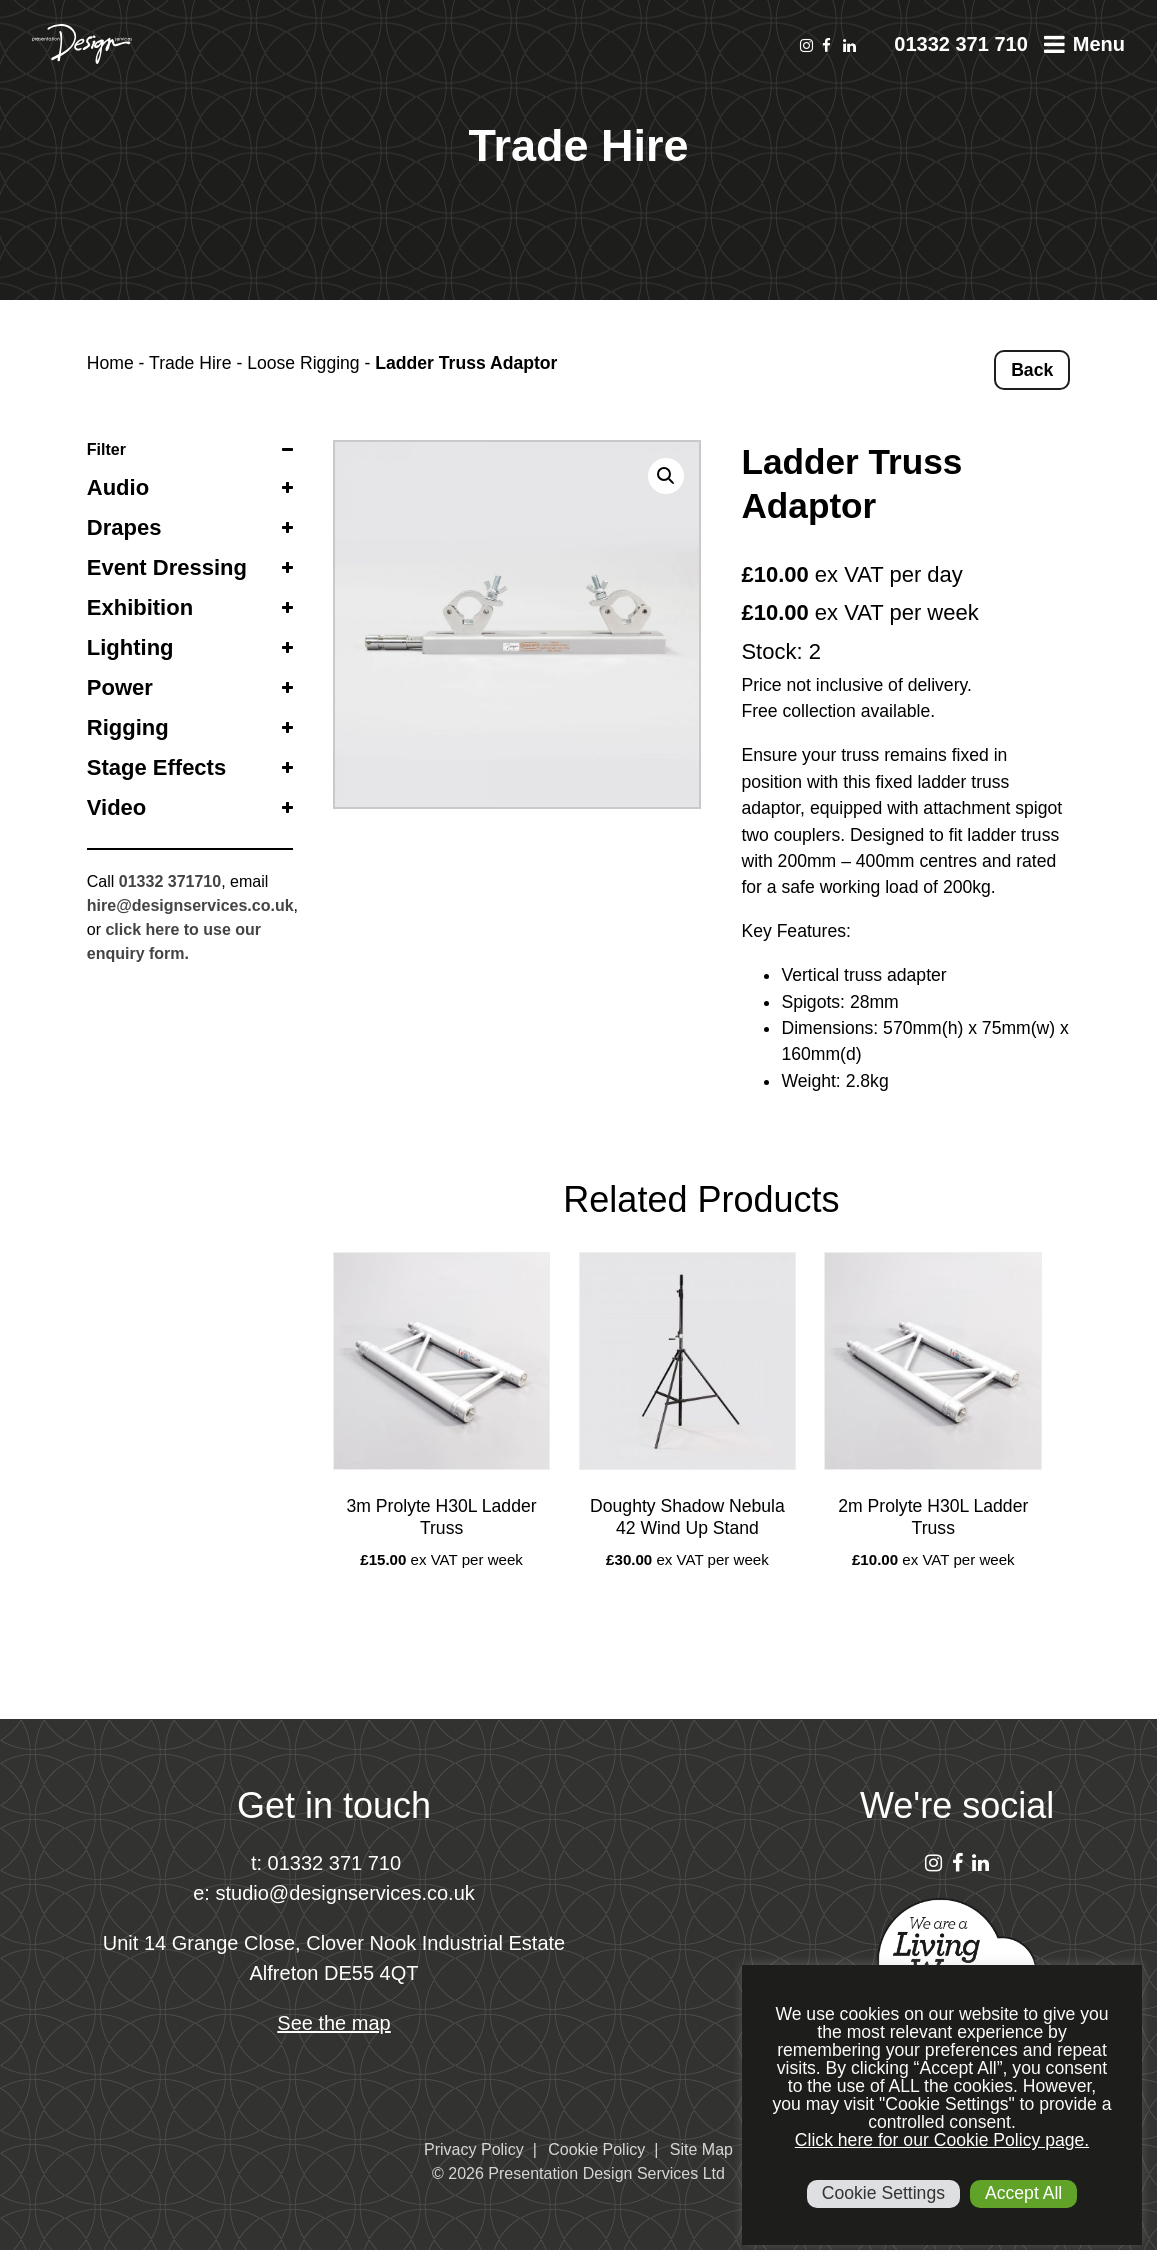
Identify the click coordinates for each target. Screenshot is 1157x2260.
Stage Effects (156, 767)
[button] (666, 476)
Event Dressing (167, 567)
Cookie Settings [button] (883, 2193)
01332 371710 (170, 881)
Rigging (128, 727)
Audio (118, 487)
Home (110, 363)
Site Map (701, 2149)
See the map (333, 2023)
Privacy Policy (474, 2149)
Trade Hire (190, 363)
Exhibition (140, 607)
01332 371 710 (960, 44)
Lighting (130, 647)
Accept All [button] (1023, 2193)
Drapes (124, 527)
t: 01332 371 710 (326, 1863)
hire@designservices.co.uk (190, 905)
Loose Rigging (303, 363)
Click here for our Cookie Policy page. (942, 2140)
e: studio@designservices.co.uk (334, 1893)
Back (1032, 370)
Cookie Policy (596, 2149)
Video (117, 807)
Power (120, 687)
